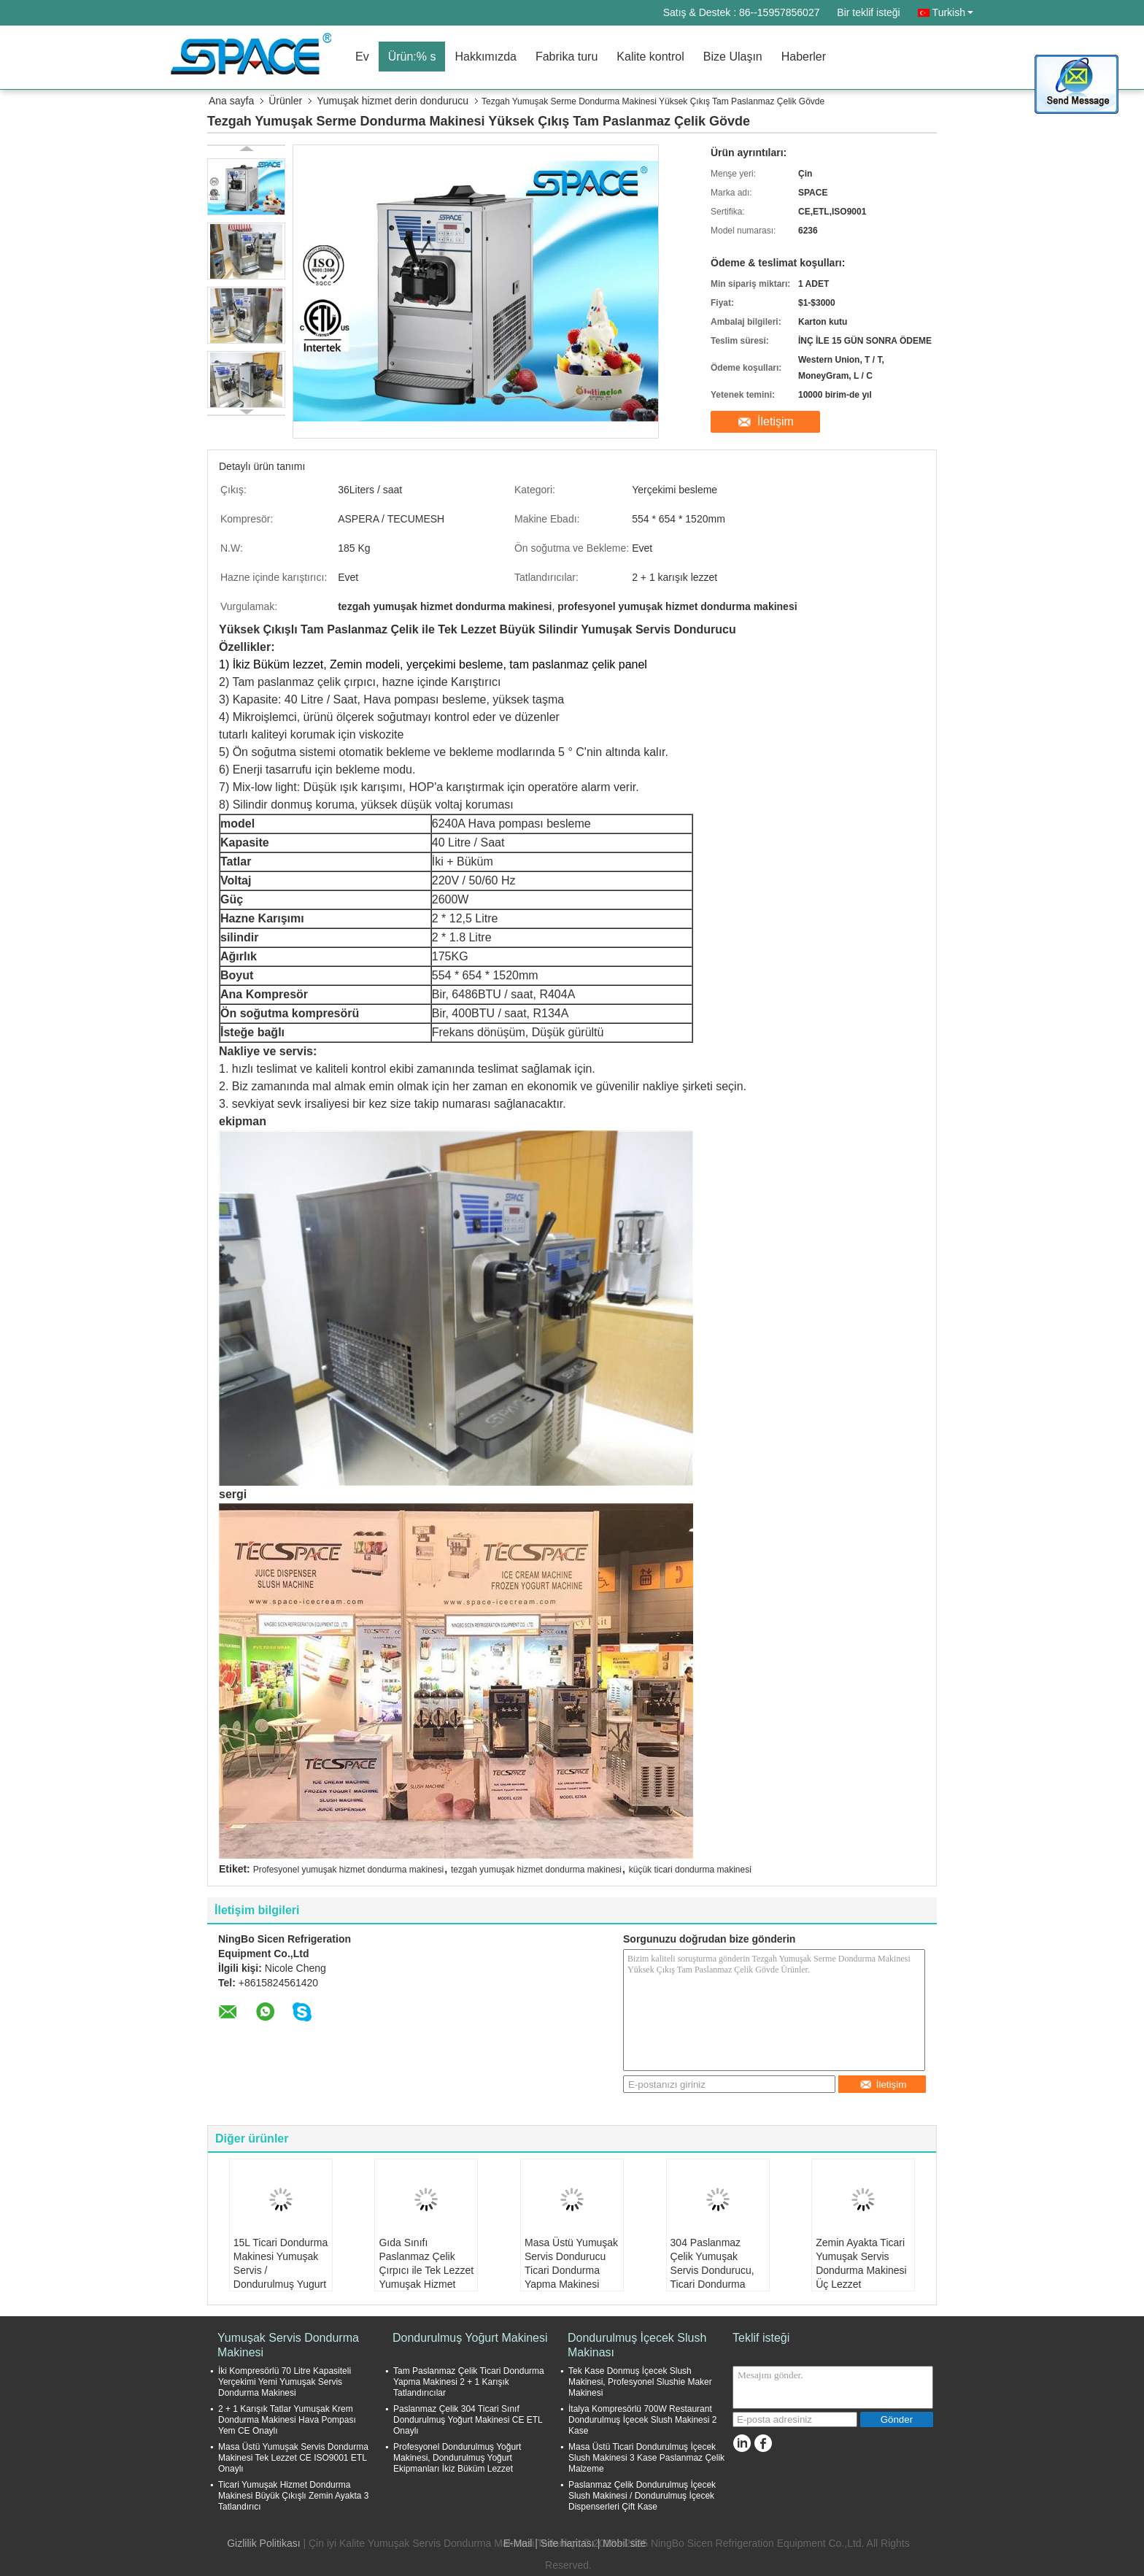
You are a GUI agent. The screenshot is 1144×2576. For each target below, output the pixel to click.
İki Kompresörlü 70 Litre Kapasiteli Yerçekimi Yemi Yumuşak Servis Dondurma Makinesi (284, 2382)
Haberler (803, 56)
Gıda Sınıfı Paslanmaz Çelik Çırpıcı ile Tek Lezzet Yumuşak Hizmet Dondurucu (426, 2270)
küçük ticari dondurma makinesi (690, 1869)
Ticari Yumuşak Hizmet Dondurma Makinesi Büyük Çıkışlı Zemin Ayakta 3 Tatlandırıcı (293, 2496)
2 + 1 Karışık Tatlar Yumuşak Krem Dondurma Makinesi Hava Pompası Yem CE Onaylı (287, 2420)
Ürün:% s (412, 56)
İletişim (775, 421)
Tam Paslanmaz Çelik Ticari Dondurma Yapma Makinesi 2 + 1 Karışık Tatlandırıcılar (468, 2382)
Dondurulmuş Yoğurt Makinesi (470, 2338)
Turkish (952, 12)
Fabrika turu (567, 56)
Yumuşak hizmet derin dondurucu (392, 101)
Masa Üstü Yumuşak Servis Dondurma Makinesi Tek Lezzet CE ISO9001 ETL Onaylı (293, 2458)
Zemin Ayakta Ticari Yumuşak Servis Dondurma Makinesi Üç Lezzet (861, 2263)
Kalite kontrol (650, 56)
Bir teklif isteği (868, 12)
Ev (362, 56)
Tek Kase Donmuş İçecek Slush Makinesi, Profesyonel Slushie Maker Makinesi (640, 2382)
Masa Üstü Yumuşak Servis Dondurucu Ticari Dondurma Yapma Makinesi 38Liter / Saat (571, 2270)
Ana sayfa (231, 101)
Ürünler (285, 101)
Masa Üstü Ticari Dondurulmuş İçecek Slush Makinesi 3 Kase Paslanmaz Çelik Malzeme (646, 2458)
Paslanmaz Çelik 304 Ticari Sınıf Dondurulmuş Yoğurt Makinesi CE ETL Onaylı (467, 2420)
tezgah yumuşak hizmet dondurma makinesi (536, 1869)
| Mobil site (622, 2543)
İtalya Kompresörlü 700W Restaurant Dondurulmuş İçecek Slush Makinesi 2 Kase (642, 2420)
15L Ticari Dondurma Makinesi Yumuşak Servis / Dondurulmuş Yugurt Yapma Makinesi (280, 2270)
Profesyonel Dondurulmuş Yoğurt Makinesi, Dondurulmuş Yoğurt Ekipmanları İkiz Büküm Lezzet (457, 2458)
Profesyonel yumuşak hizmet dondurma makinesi (348, 1869)
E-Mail (518, 2543)
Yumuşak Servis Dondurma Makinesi (288, 2345)
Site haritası (568, 2543)
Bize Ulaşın (732, 56)
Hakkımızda (485, 56)
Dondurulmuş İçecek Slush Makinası (637, 2345)
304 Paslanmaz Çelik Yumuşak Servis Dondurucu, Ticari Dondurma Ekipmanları (712, 2270)
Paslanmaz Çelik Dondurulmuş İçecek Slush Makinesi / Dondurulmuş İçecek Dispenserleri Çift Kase (642, 2496)
